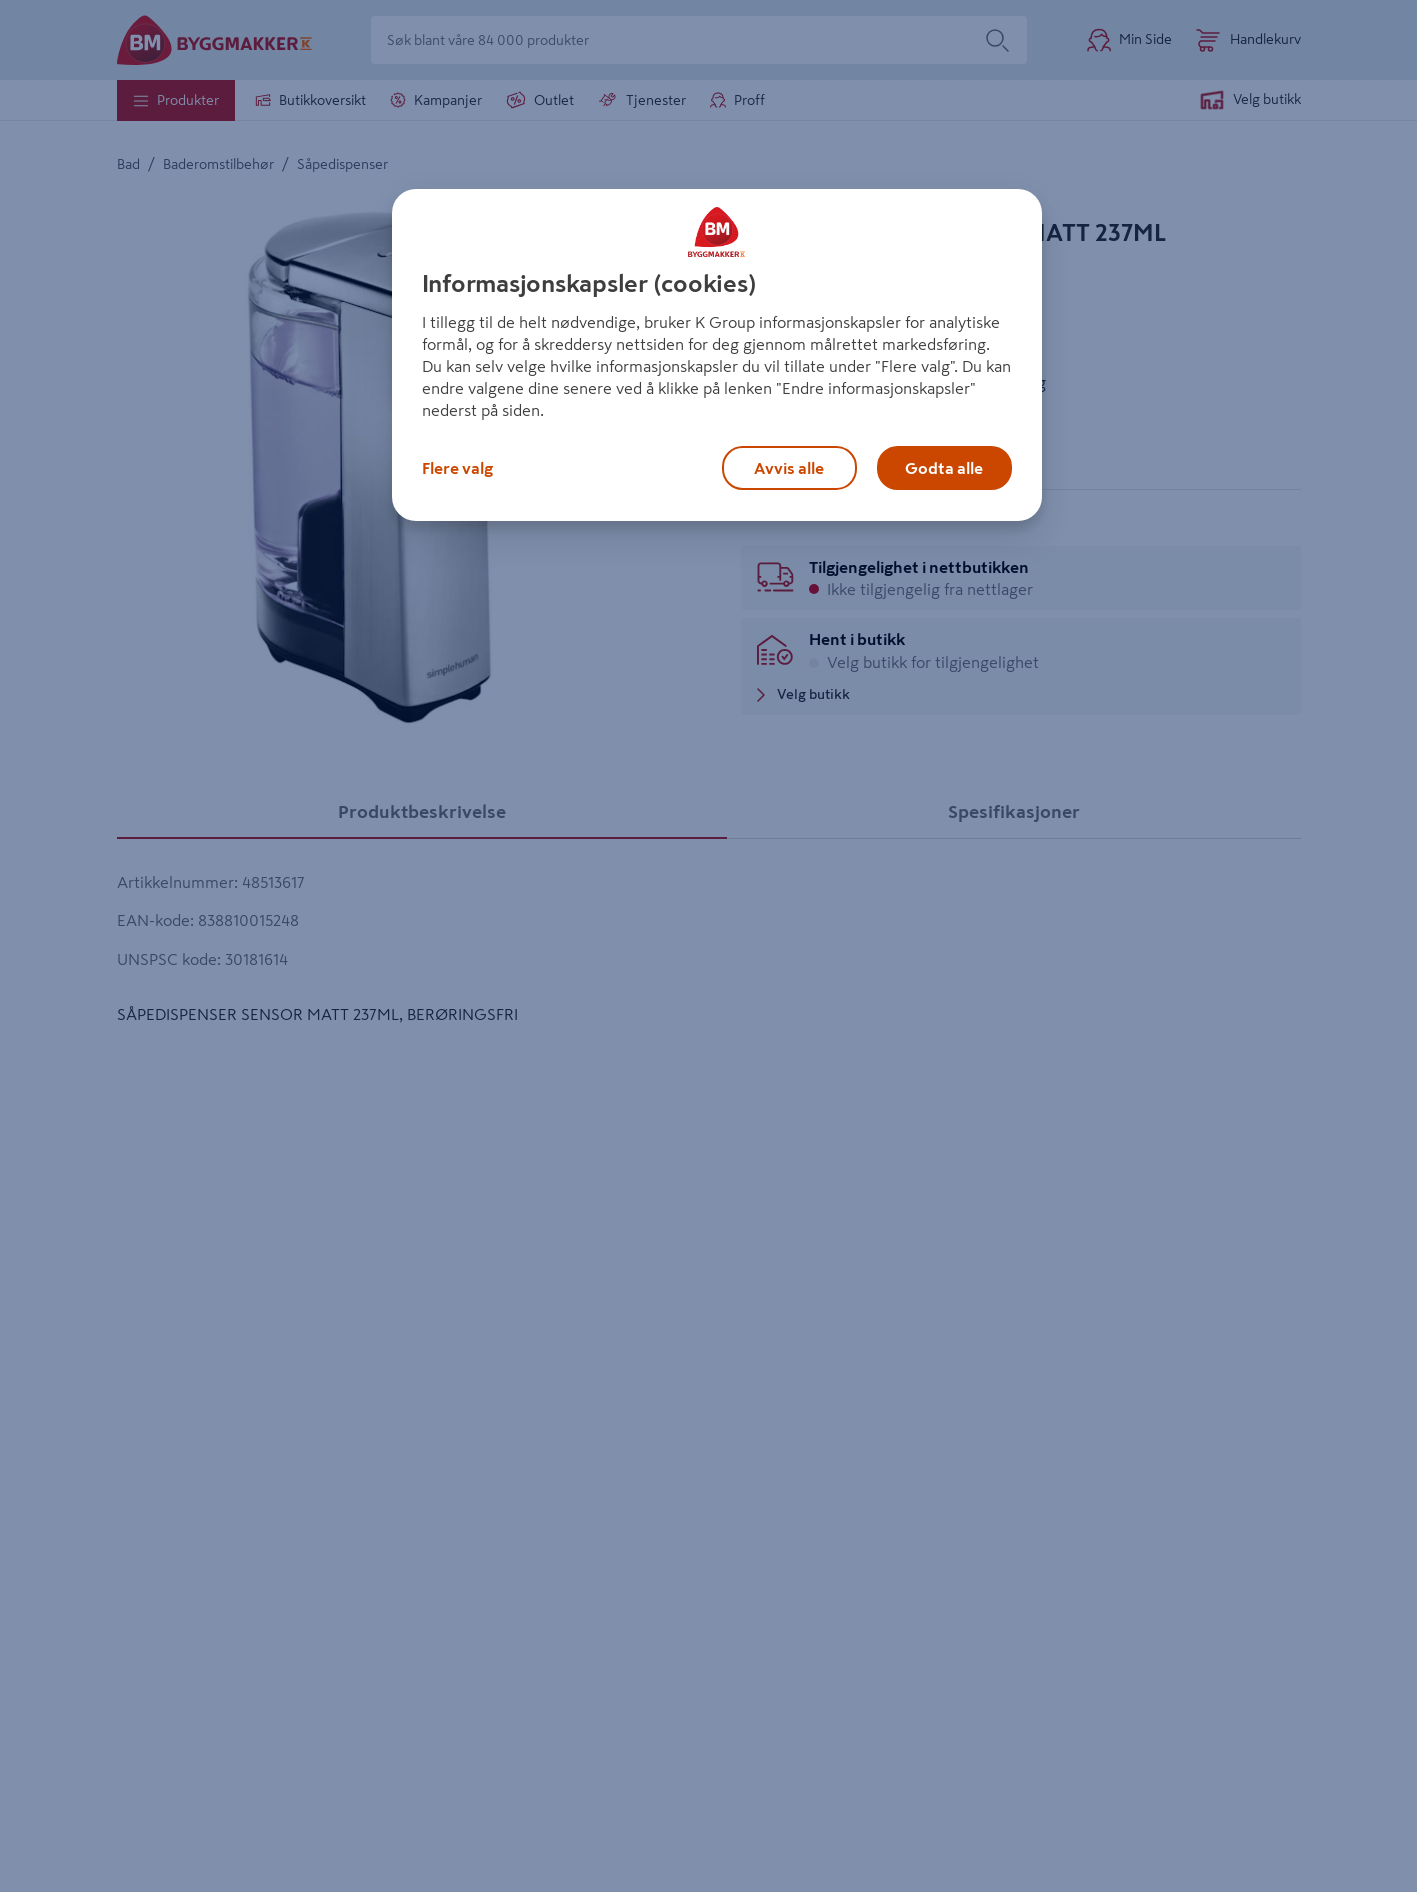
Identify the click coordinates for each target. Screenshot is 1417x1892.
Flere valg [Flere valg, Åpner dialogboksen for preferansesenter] (457, 468)
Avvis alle (789, 468)
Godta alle (944, 468)
